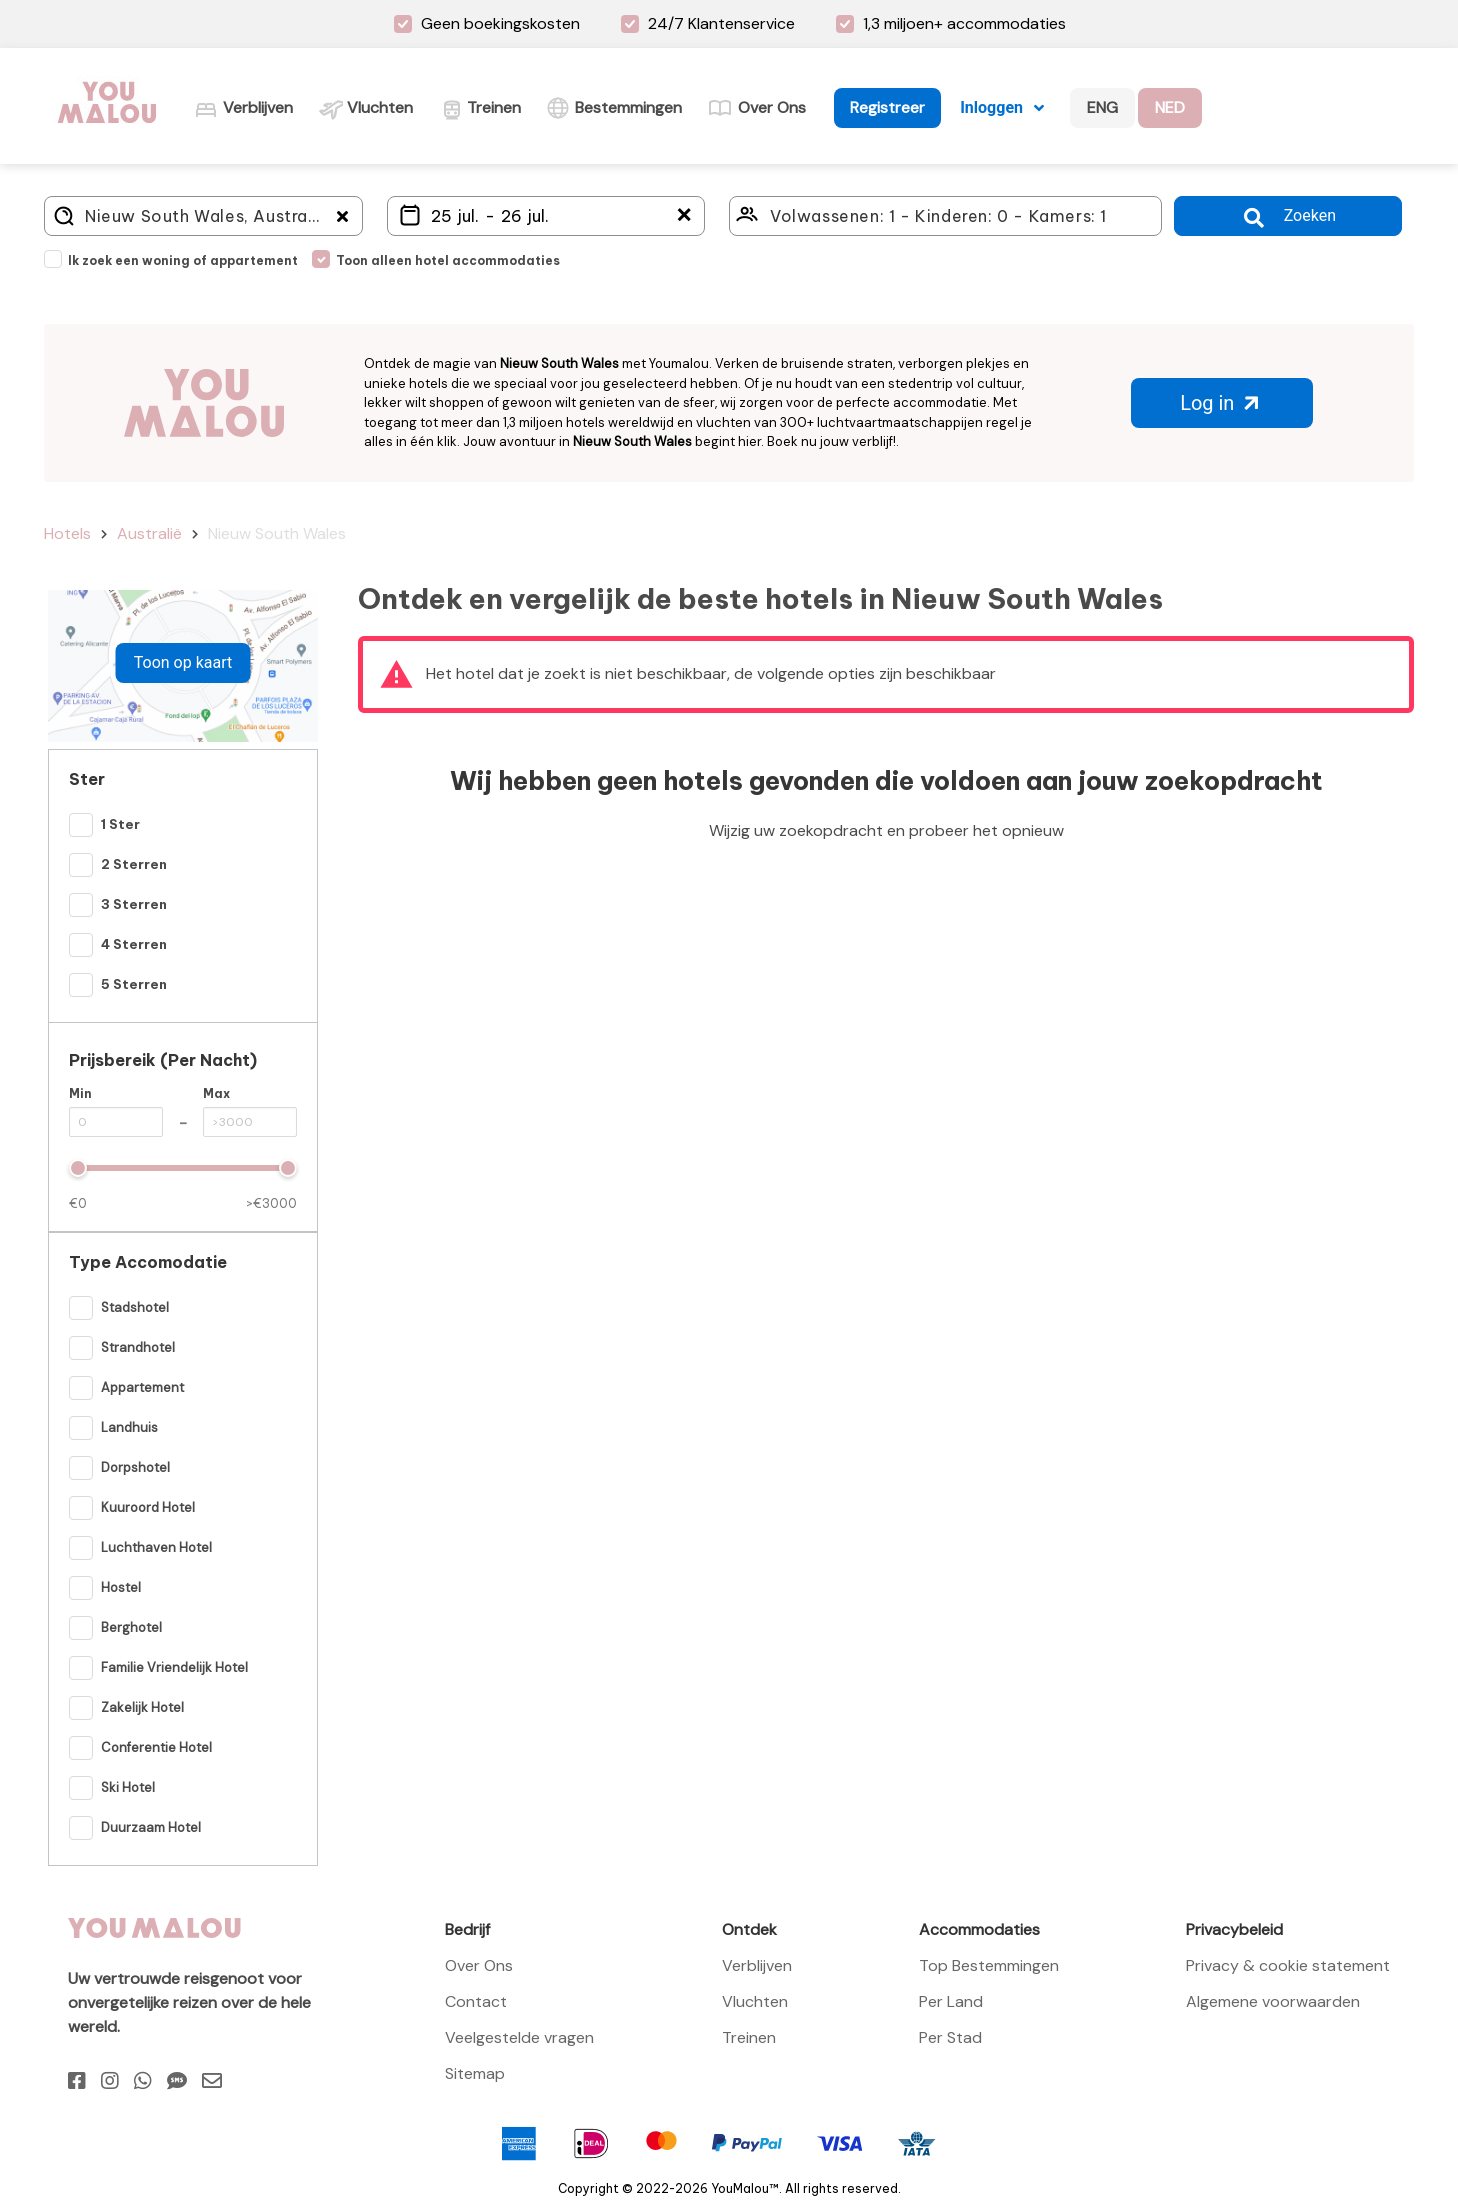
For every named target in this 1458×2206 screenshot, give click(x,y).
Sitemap (475, 2073)
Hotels (67, 533)
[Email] (212, 2081)
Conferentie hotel (156, 1747)
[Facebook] (77, 2081)
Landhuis (129, 1427)
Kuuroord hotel (148, 1507)
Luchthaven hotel (156, 1547)
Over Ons (479, 1965)
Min (80, 1093)
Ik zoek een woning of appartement (183, 260)
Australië (149, 533)
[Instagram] (110, 2081)
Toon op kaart (183, 662)
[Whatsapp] (143, 2081)
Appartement (142, 1387)
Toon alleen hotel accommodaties (448, 260)
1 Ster (120, 824)
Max (216, 1093)
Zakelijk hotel (142, 1707)
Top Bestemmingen (989, 1965)
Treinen (749, 2037)
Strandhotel (138, 1347)
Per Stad (950, 2037)
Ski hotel (128, 1787)
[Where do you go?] (203, 216)
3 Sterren (134, 904)
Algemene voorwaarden (1273, 2001)
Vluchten (755, 2001)
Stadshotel (135, 1307)
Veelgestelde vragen (519, 2037)
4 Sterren (134, 944)
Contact (476, 2001)
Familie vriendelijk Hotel (174, 1667)
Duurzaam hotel (151, 1827)
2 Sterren (134, 864)
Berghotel (131, 1627)
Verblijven (757, 1965)
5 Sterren (134, 984)
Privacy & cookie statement (1288, 1965)
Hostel (121, 1587)
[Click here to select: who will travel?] (945, 216)
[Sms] (177, 2081)
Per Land (951, 2001)
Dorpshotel (135, 1467)
